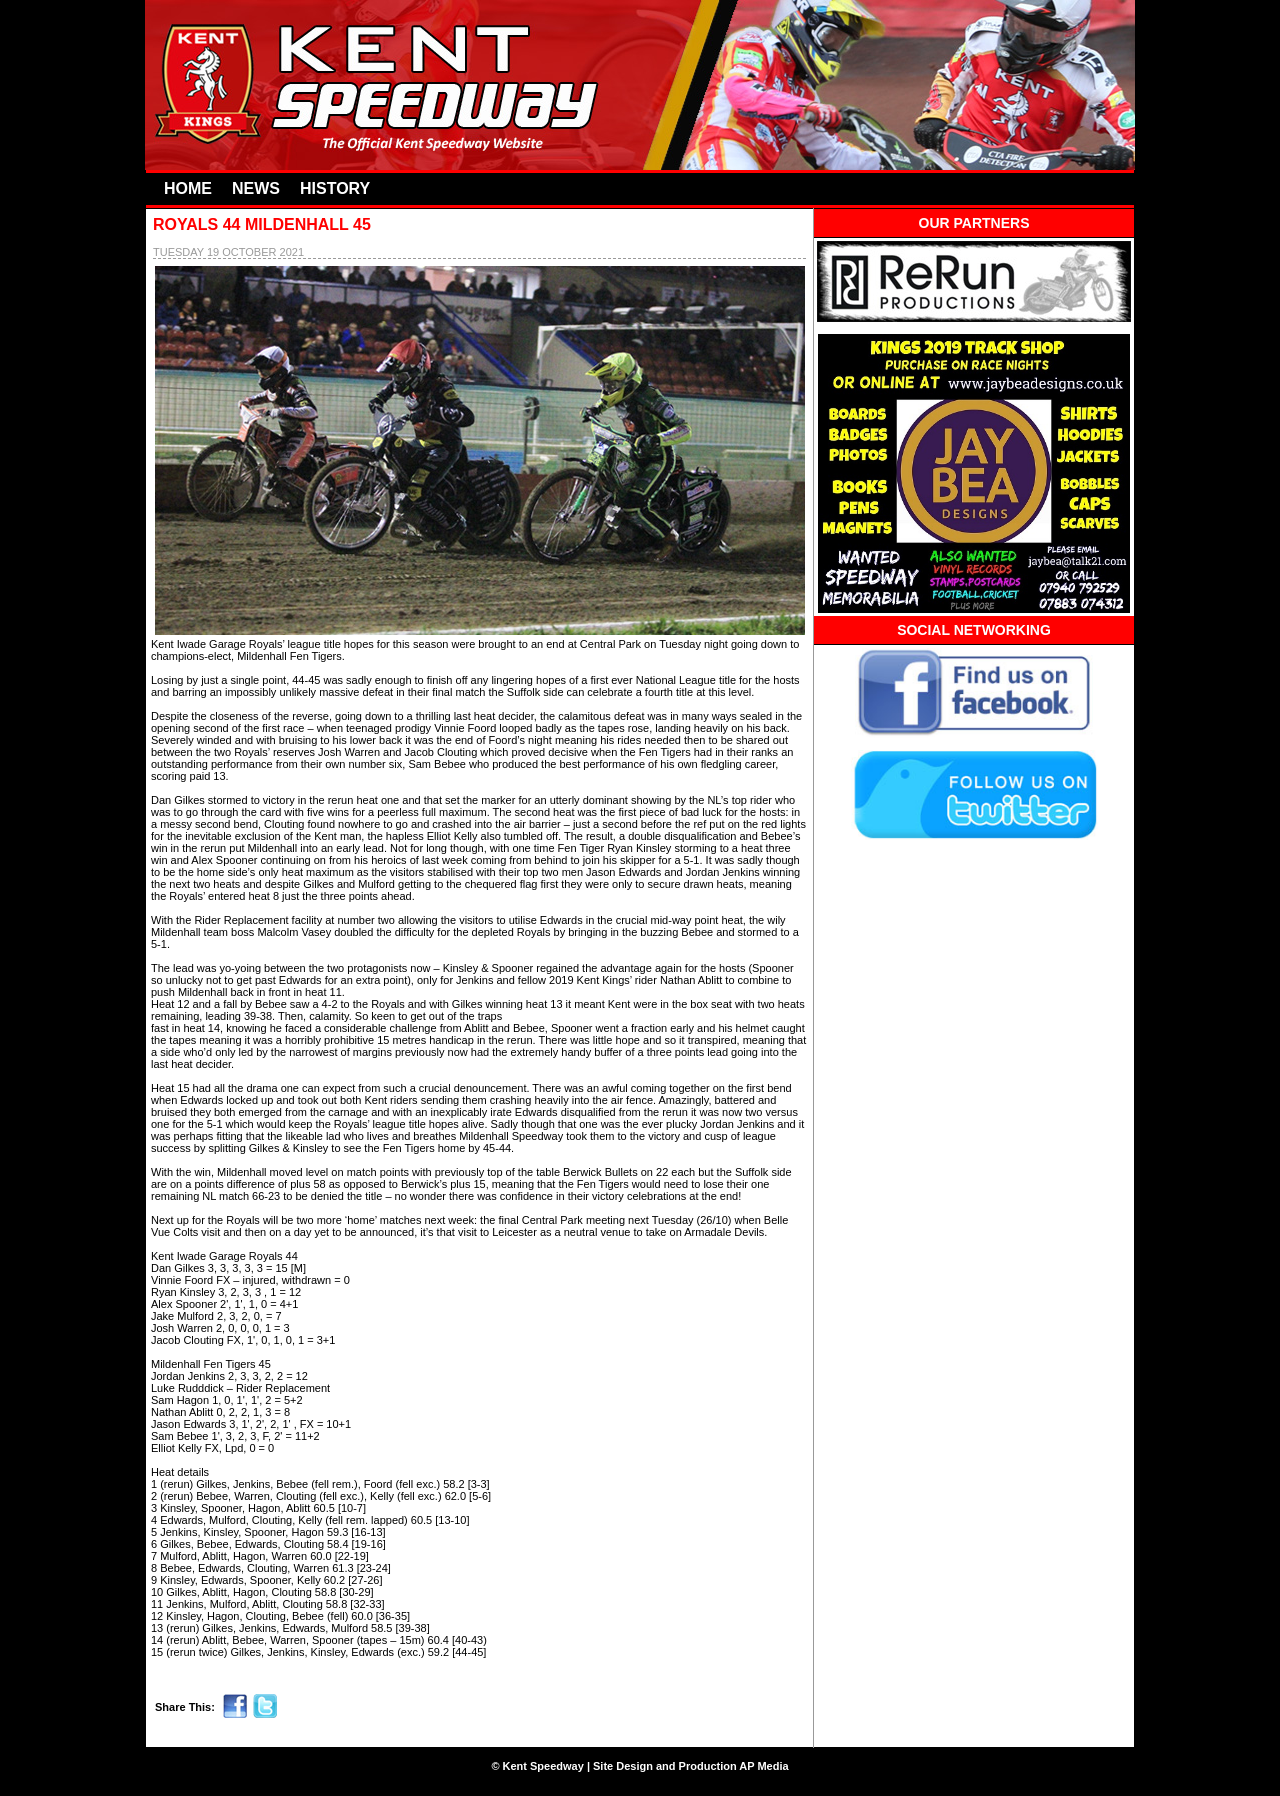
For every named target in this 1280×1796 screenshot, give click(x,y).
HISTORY (335, 188)
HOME (188, 188)
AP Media (763, 1766)
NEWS (256, 188)
